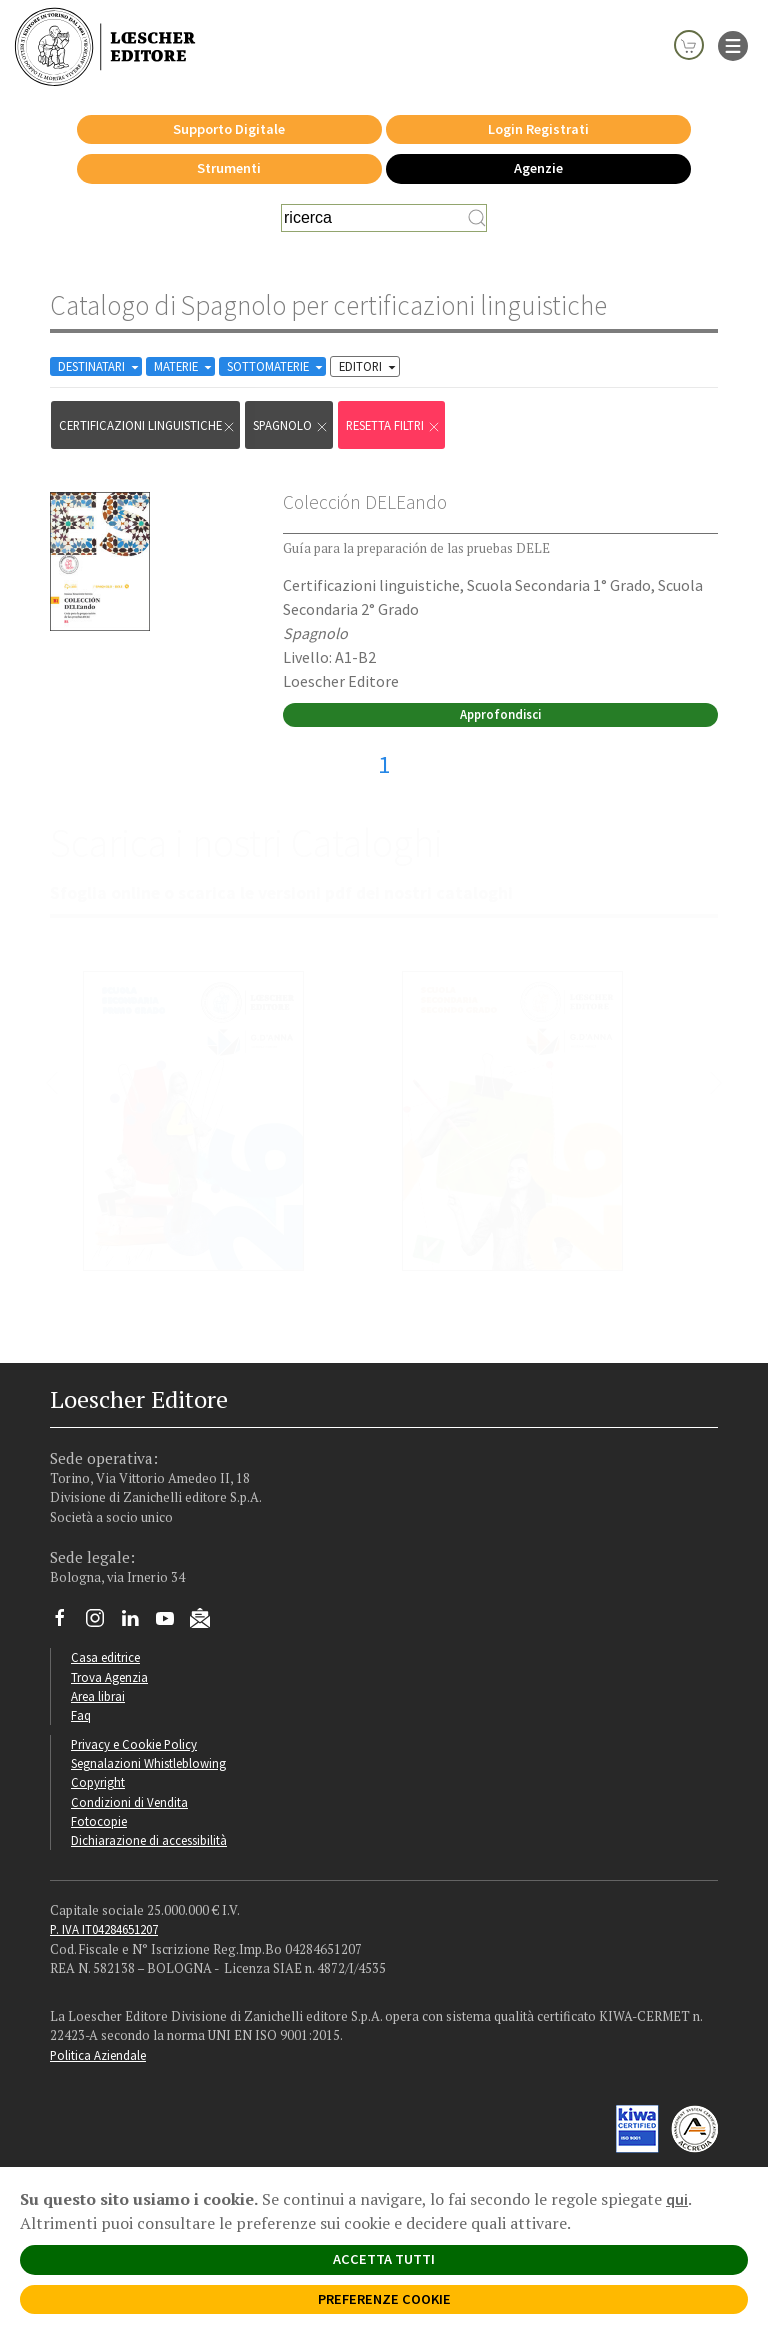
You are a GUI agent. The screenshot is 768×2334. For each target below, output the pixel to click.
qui (677, 2199)
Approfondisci (500, 714)
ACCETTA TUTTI (384, 2259)
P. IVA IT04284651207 (104, 1929)
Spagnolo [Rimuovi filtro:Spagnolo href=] (291, 425)
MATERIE (184, 366)
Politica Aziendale (98, 2055)
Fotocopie (99, 1821)
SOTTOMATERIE (276, 366)
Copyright (98, 1782)
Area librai (98, 1696)
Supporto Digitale (229, 129)
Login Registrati (538, 129)
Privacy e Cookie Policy (134, 1744)
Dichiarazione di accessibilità (149, 1840)
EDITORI (369, 366)
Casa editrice (105, 1657)
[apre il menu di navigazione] (733, 44)
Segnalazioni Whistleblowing (148, 1763)
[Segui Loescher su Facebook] (67, 1623)
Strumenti (229, 168)
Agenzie (538, 168)
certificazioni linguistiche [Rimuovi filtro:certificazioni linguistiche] (147, 425)
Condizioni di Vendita (129, 1802)
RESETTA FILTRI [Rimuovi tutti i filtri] (393, 425)
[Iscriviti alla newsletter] (207, 1622)
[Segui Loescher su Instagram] (102, 1623)
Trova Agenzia (109, 1677)
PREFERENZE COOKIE (384, 2299)
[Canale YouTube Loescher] (172, 1623)
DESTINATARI (100, 366)
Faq (81, 1715)
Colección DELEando (365, 502)
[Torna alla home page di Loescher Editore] (105, 46)
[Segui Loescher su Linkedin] (137, 1623)
